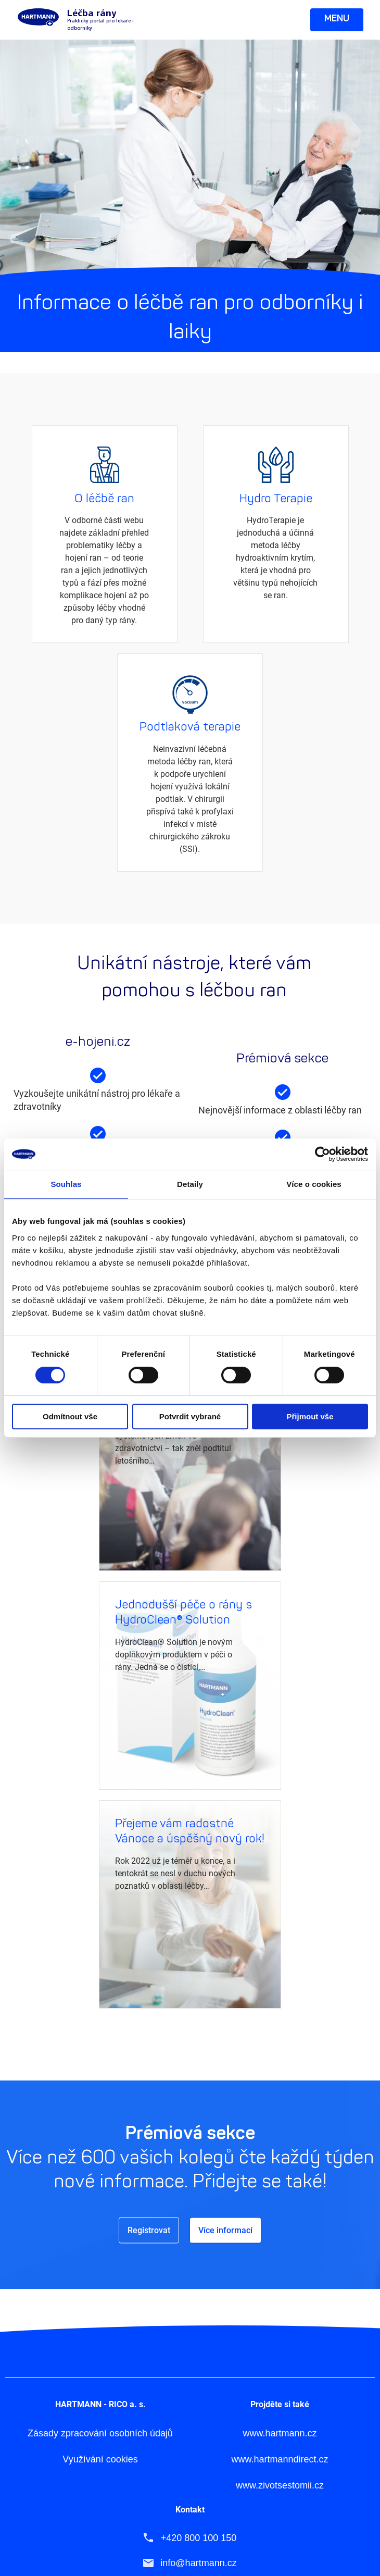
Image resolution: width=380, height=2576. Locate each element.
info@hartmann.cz (198, 2344)
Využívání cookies (99, 2241)
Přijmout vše (309, 1416)
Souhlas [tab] (65, 1184)
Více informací (104, 534)
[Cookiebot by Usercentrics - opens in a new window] (322, 1154)
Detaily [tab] (190, 1184)
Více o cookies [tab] (313, 1184)
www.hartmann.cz (279, 2215)
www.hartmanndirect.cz (279, 2241)
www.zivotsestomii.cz (280, 2267)
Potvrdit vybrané (190, 1416)
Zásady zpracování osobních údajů (100, 2215)
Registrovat (149, 2011)
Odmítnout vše (70, 1416)
